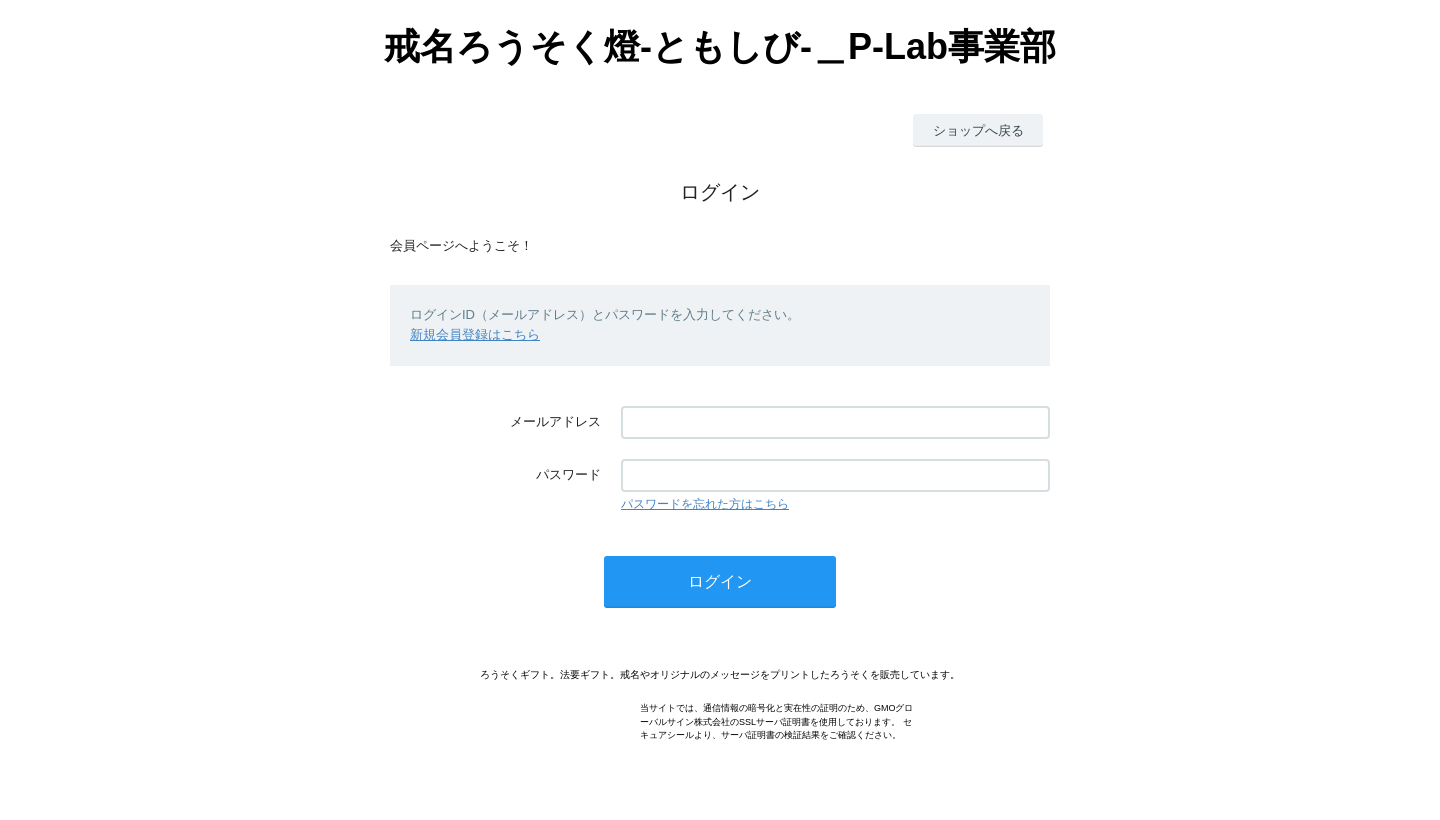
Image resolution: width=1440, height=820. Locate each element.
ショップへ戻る (978, 130)
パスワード (568, 474)
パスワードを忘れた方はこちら (705, 504)
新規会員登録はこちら (475, 334)
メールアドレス (555, 421)
